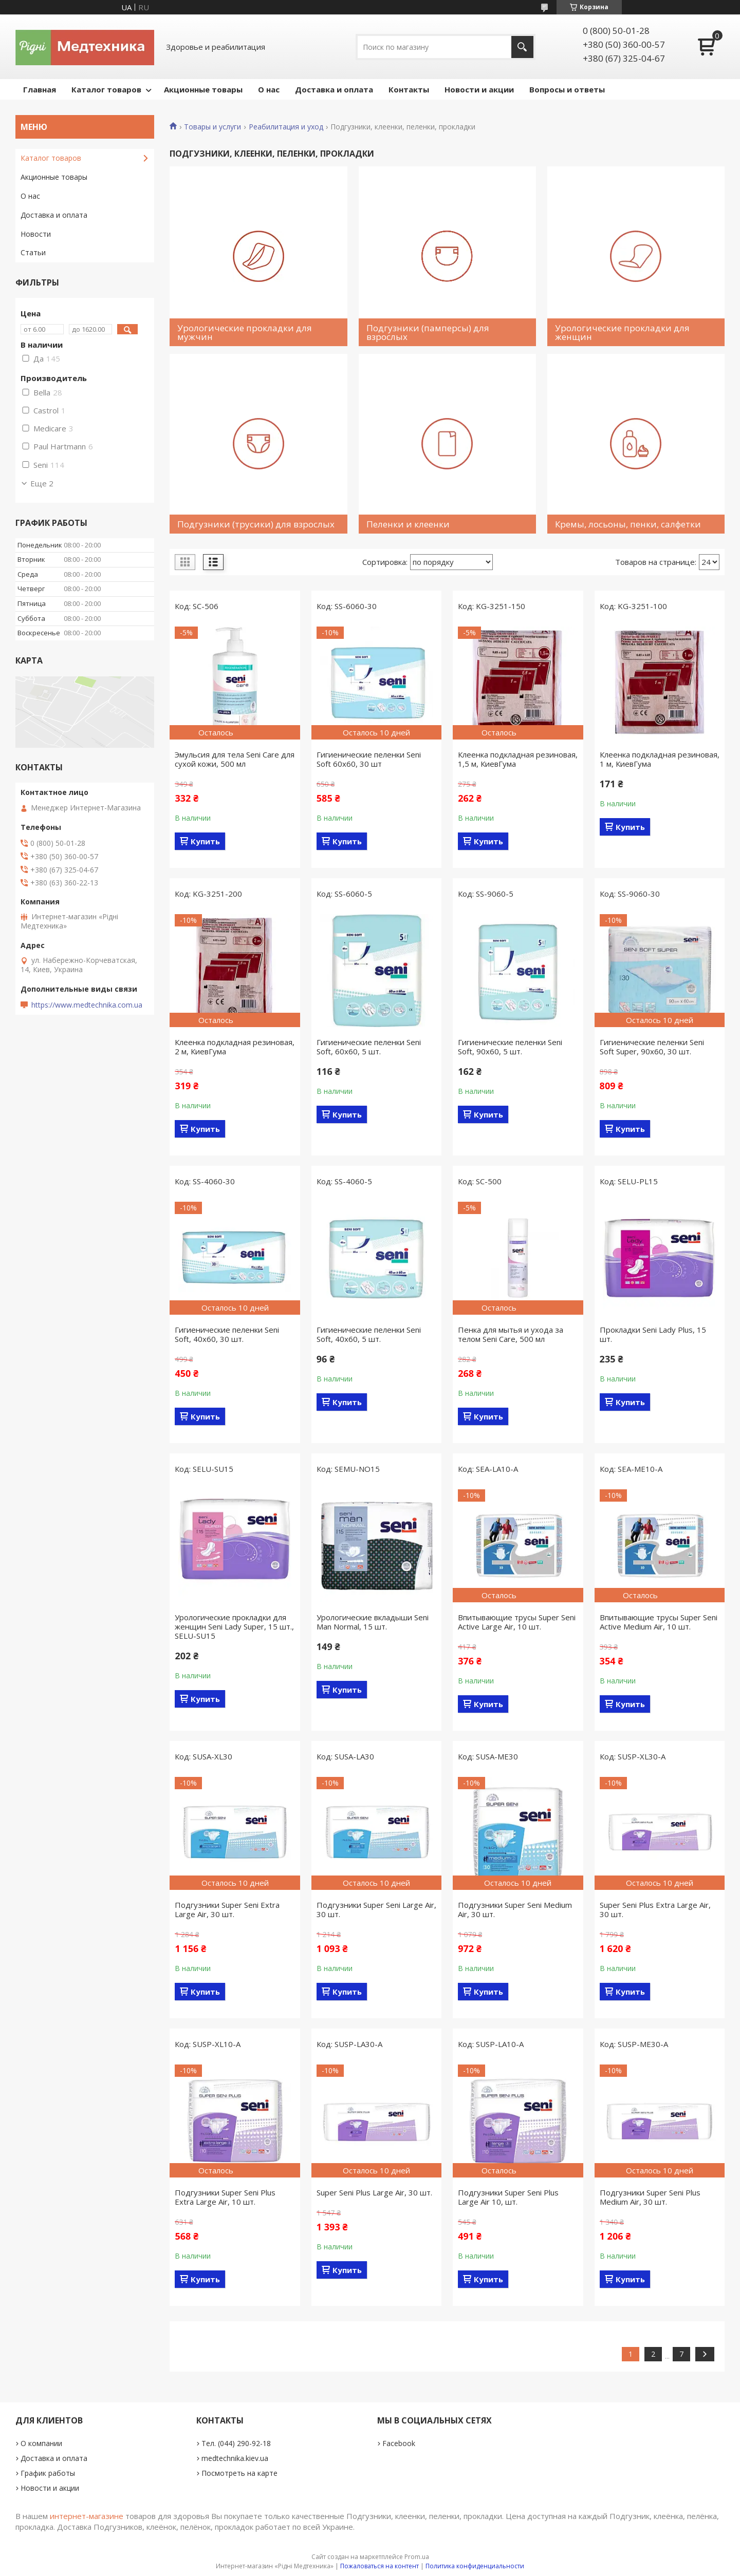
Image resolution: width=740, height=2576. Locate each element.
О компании (41, 2443)
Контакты (408, 89)
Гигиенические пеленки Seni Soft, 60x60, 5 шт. (369, 1046)
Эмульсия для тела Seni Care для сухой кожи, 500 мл (234, 759)
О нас (269, 89)
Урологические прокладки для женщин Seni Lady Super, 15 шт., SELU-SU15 (234, 1626)
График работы (48, 2473)
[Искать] (522, 47)
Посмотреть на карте (239, 2473)
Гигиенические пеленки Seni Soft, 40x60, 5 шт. (369, 1334)
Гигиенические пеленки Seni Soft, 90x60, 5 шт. (510, 1046)
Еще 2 (41, 483)
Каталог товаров (106, 89)
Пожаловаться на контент (379, 2566)
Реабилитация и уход (286, 126)
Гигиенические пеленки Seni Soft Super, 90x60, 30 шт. (652, 1046)
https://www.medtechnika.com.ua (86, 1005)
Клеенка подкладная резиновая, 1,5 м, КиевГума (518, 759)
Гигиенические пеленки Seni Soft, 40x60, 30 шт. (227, 1334)
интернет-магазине (86, 2516)
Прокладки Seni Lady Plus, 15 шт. (653, 1334)
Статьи (33, 252)
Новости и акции (479, 89)
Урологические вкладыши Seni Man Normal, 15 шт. (373, 1622)
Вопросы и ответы (567, 89)
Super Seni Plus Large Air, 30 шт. (374, 2192)
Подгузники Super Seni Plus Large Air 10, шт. (508, 2197)
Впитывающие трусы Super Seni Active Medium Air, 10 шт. (658, 1622)
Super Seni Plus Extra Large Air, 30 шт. (655, 1909)
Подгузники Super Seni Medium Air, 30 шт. (515, 1909)
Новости (36, 234)
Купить (205, 841)
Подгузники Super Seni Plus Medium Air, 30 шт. (650, 2197)
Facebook (398, 2443)
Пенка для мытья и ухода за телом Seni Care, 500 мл (510, 1334)
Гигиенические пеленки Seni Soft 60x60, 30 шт (369, 759)
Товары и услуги (212, 126)
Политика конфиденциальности (474, 2566)
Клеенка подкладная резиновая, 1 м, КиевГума (659, 759)
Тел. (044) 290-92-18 (236, 2443)
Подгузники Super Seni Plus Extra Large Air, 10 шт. (225, 2197)
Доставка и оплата (334, 89)
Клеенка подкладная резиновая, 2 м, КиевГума (234, 1046)
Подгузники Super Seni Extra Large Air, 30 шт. (227, 1909)
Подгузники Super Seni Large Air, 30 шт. (376, 1909)
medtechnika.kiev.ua (234, 2458)
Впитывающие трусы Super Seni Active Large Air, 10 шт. (517, 1622)
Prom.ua (416, 2556)
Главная (39, 89)
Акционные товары (203, 89)
